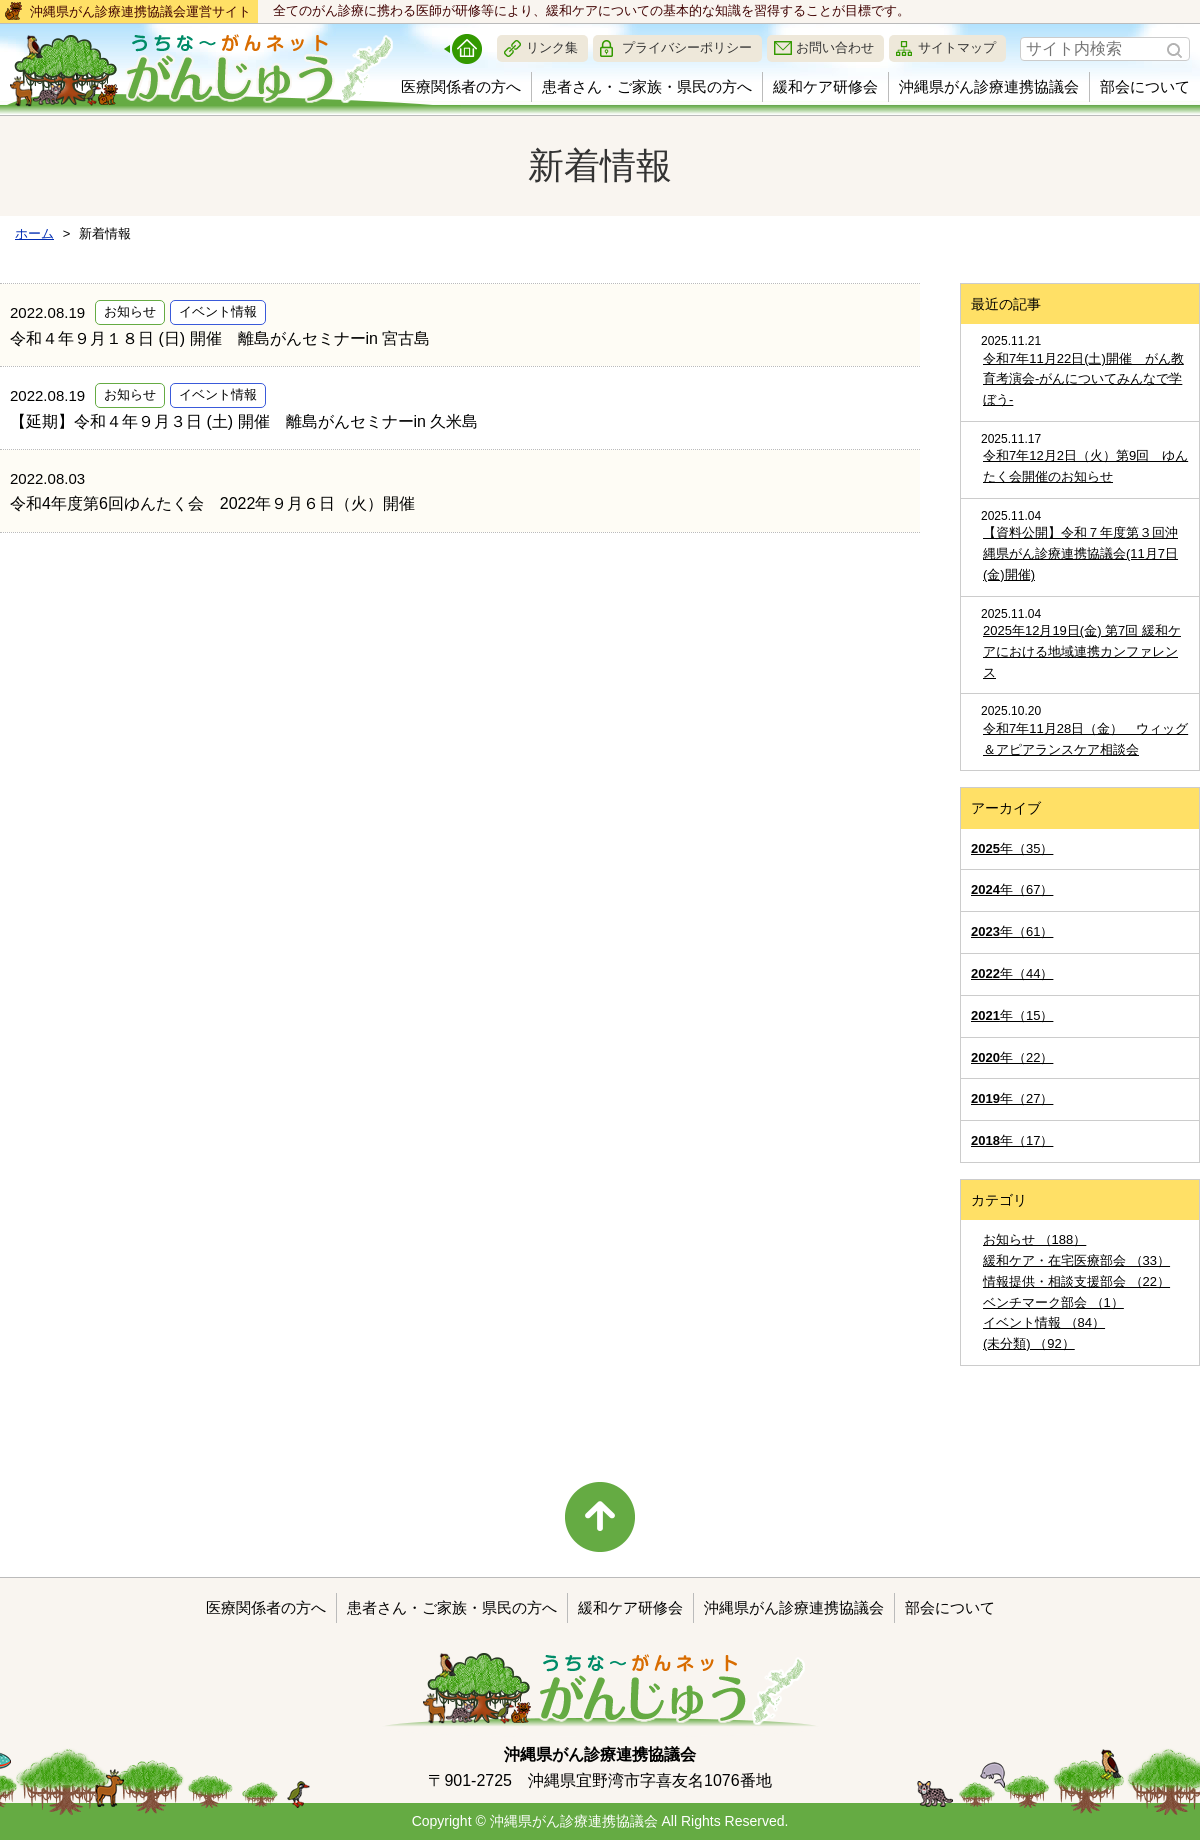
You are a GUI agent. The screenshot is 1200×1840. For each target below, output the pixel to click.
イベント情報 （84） (1044, 1322)
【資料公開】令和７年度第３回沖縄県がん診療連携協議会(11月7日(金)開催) (1080, 553)
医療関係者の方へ (461, 86)
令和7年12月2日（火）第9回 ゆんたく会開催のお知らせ (1085, 466)
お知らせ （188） (1034, 1239)
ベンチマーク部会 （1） (1053, 1302)
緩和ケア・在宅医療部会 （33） (1076, 1260)
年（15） (1012, 1015)
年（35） (1012, 848)
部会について (1145, 86)
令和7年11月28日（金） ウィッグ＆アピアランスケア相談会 (1085, 739)
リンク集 (552, 47)
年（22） (1012, 1057)
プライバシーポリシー (687, 47)
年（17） (1012, 1140)
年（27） (1012, 1098)
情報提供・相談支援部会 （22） (1076, 1281)
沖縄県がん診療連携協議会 (989, 86)
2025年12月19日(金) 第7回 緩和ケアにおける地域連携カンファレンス (1082, 651)
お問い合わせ (835, 47)
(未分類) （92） (1029, 1343)
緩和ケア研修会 (825, 86)
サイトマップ (957, 47)
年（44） (1012, 973)
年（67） (1012, 889)
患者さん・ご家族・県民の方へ (647, 86)
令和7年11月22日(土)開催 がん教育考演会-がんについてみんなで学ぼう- (1083, 379)
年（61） (1012, 931)
